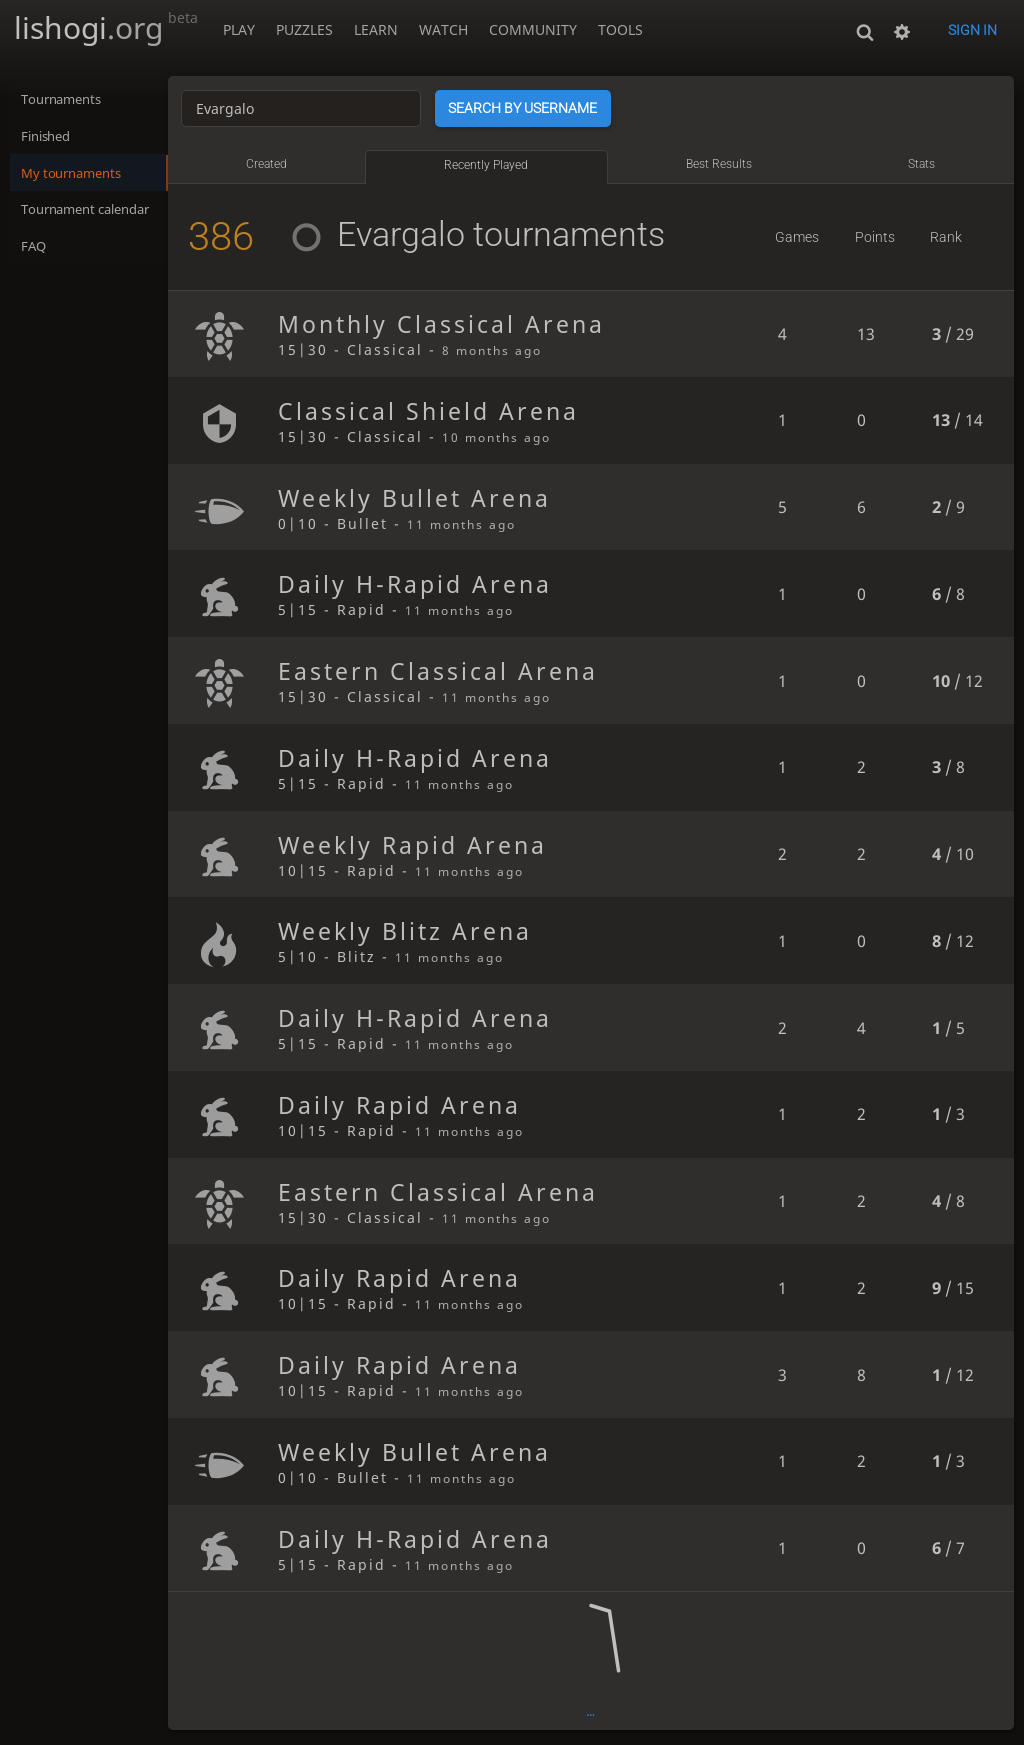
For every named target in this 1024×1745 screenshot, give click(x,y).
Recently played (499, 165)
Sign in (972, 30)
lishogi (106, 27)
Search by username (542, 108)
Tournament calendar (94, 214)
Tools (620, 29)
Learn (376, 29)
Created (283, 164)
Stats (924, 164)
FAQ (34, 252)
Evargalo (390, 234)
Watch (443, 29)
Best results (726, 164)
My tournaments (76, 176)
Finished (49, 138)
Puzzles (304, 29)
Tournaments (66, 100)
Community (533, 29)
